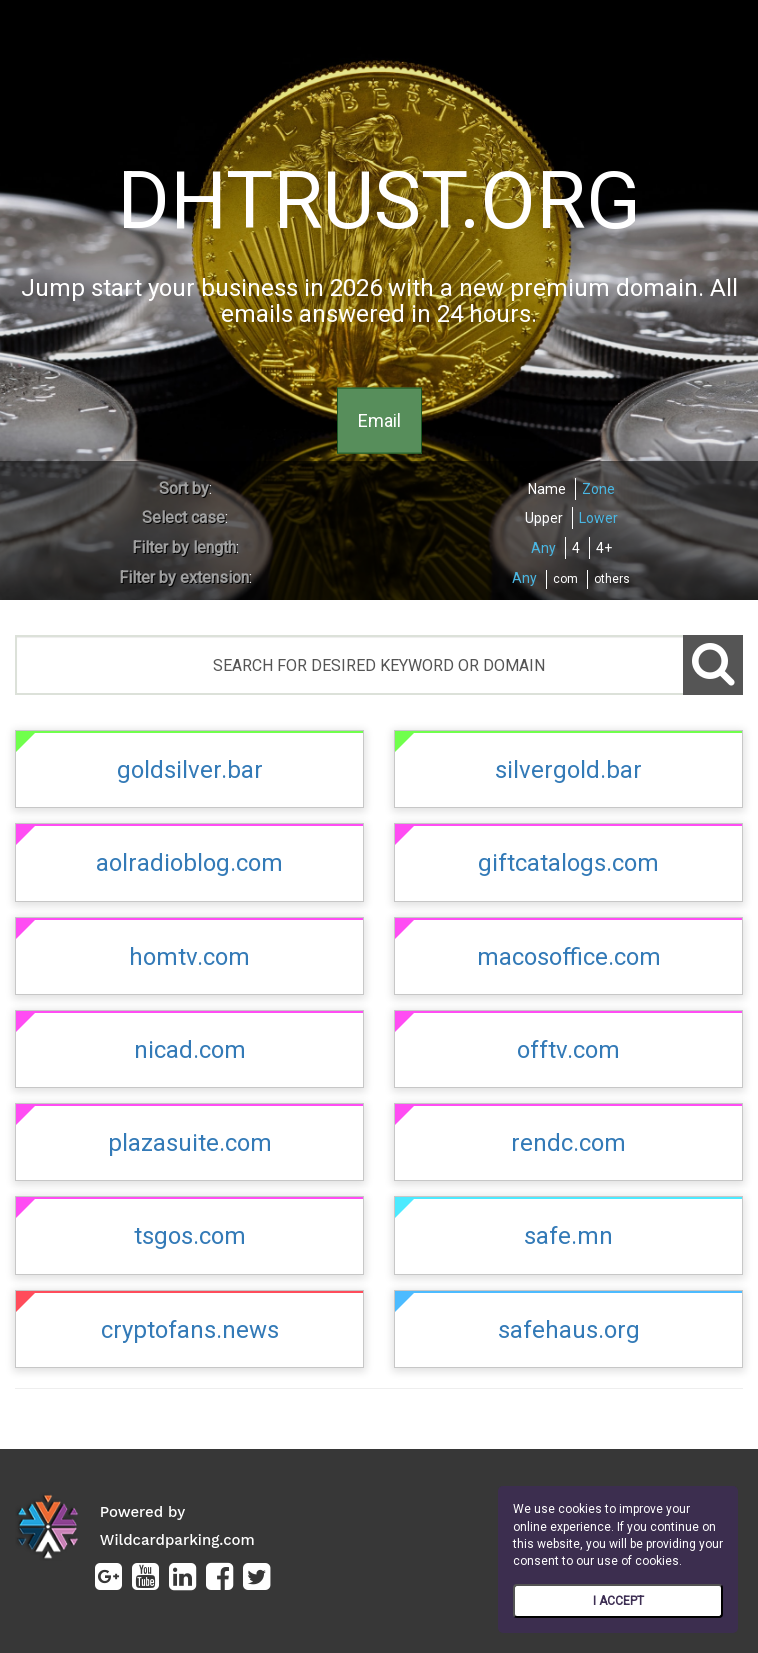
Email (379, 419)
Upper (544, 518)
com (565, 579)
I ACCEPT (618, 1601)
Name (547, 489)
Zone (598, 489)
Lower (598, 518)
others (612, 579)
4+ (604, 548)
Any (543, 548)
